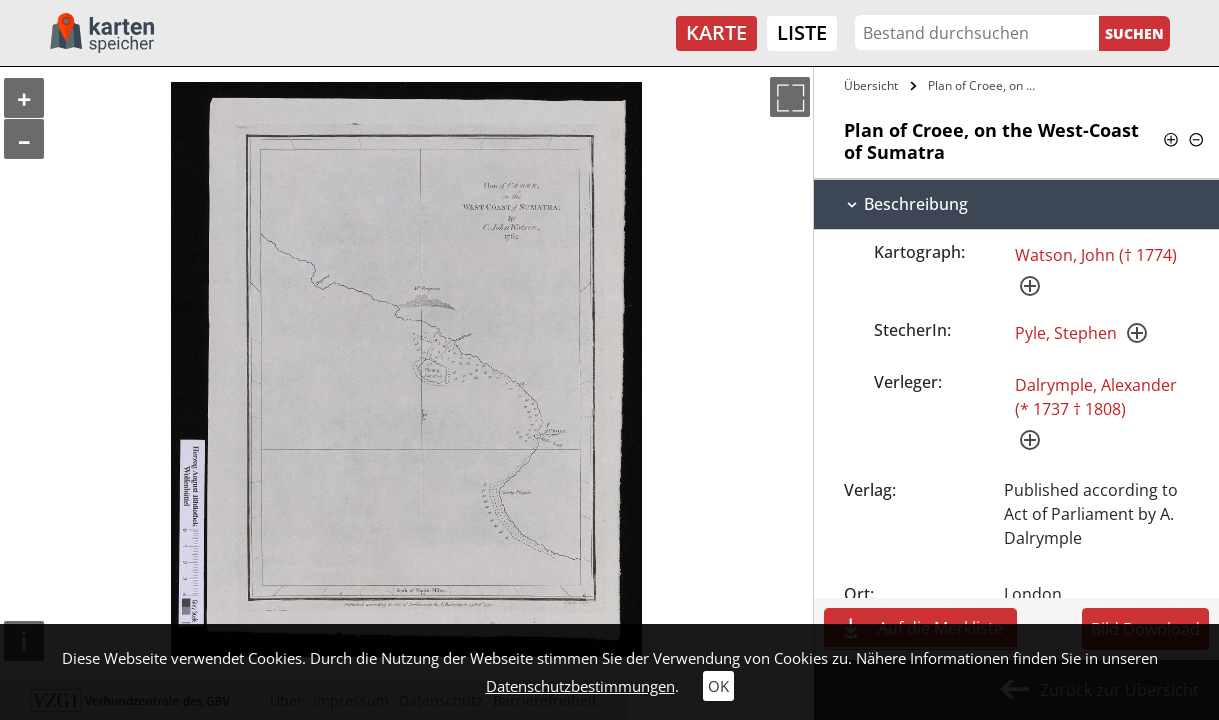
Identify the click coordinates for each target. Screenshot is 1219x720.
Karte (716, 32)
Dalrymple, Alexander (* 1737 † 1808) (1096, 397)
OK (718, 686)
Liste (802, 32)
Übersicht (871, 85)
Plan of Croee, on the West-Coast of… (984, 85)
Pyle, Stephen (1066, 333)
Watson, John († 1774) (1096, 255)
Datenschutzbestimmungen (580, 686)
